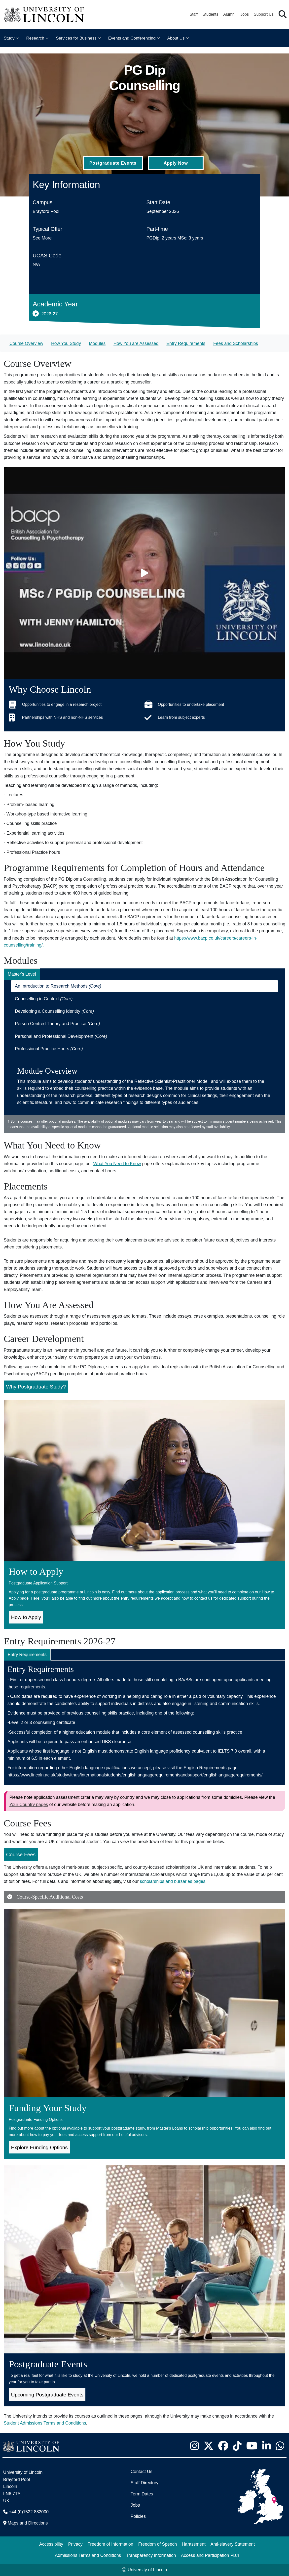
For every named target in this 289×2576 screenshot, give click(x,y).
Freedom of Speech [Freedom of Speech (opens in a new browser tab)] (157, 2544)
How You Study (66, 343)
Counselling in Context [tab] (43, 998)
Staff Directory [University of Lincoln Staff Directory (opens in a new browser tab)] (144, 2482)
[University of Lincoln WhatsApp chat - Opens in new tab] (279, 2445)
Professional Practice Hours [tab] (49, 1048)
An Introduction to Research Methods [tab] (58, 986)
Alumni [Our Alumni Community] (229, 14)
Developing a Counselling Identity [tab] (54, 1011)
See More (42, 238)
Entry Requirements (185, 343)
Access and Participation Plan (210, 2555)
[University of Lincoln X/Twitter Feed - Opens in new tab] (208, 2445)
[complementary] (53, 2539)
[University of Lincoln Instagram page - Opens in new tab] (194, 2445)
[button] (282, 14)
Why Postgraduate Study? (36, 1386)
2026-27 (45, 313)
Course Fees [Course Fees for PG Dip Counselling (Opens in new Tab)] (21, 1854)
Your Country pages (28, 1804)
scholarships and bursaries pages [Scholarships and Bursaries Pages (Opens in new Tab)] (172, 1881)
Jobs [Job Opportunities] (135, 2505)
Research (35, 38)
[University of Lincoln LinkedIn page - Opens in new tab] (266, 2445)
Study (9, 38)
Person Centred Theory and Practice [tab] (57, 1023)
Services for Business (76, 38)
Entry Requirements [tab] (27, 1654)
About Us (176, 38)
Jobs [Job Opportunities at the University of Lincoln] (244, 14)
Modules (97, 343)
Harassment (194, 2544)
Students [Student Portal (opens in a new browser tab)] (210, 14)
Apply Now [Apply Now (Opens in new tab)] (176, 163)
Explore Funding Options (39, 2147)
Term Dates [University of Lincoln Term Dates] (142, 2493)
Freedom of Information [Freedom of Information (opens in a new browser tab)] (110, 2544)
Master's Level (22, 974)
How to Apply (26, 1617)
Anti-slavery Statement (233, 2544)
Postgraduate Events (113, 163)
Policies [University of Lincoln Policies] (138, 2516)
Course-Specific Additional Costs (45, 1897)
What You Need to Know (117, 1163)
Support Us (264, 14)
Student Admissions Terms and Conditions (45, 2423)
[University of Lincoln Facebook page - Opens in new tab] (223, 2445)
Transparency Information (151, 2555)
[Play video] (144, 573)
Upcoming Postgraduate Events (47, 2394)
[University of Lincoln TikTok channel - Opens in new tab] (237, 2445)
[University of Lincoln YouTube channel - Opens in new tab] (251, 2445)
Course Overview (26, 343)
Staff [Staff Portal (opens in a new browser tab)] (193, 14)
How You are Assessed (135, 343)
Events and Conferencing (132, 38)
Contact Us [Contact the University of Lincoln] (141, 2471)
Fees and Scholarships (235, 343)
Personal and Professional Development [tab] (61, 1036)
